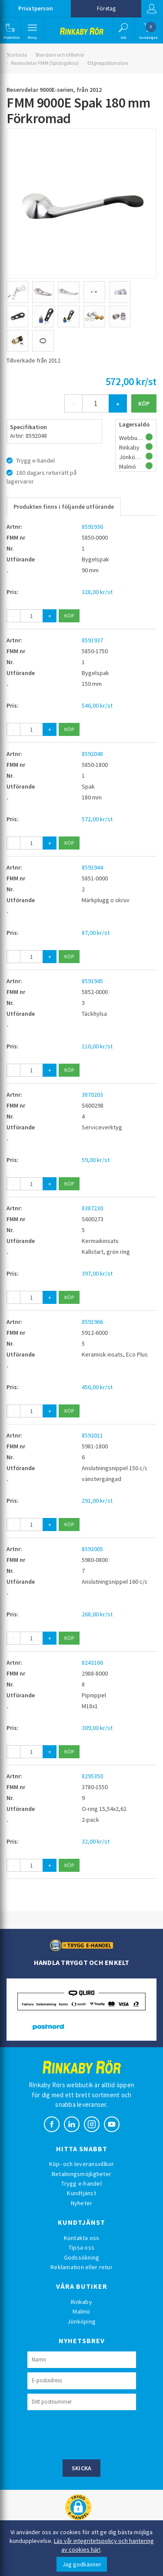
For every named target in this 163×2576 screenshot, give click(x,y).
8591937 (92, 640)
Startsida (17, 54)
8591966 (92, 1322)
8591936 (92, 527)
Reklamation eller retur (81, 2267)
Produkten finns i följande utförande (63, 506)
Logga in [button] (151, 8)
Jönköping (81, 2321)
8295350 (92, 1776)
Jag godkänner (81, 2564)
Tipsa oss (81, 2247)
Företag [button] (106, 8)
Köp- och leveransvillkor (81, 2164)
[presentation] (93, 2434)
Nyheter (82, 2203)
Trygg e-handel (81, 2183)
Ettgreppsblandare (107, 63)
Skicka (82, 2468)
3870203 (92, 1094)
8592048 (92, 754)
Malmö (81, 2311)
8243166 (92, 1662)
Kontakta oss (82, 2238)
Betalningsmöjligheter (81, 2174)
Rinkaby (81, 2302)
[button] (10, 30)
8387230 (92, 1208)
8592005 (92, 1549)
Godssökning (82, 2257)
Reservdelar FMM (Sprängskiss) (45, 63)
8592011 (92, 1435)
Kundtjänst (81, 2193)
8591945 (92, 981)
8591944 (92, 867)
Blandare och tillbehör (60, 54)
